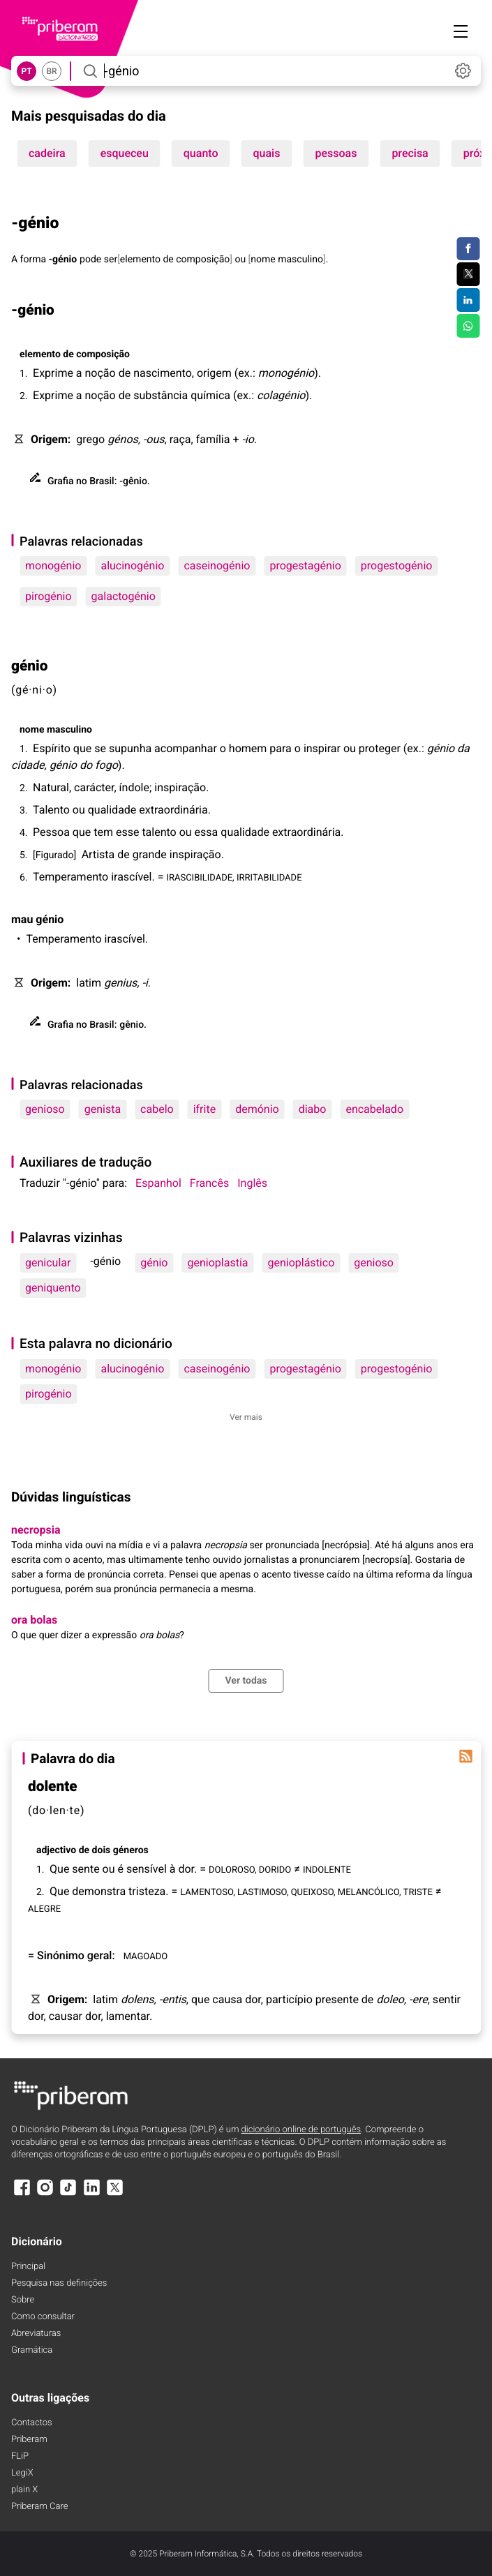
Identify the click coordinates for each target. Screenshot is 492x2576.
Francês (209, 1183)
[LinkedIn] (91, 2194)
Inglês (252, 1183)
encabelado (374, 1109)
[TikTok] (68, 2194)
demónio (257, 1109)
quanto (201, 153)
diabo (313, 1109)
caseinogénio (217, 565)
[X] (115, 2194)
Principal (28, 2266)
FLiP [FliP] (20, 2456)
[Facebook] (21, 2194)
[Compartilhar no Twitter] (467, 274)
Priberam (29, 2439)
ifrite (204, 1109)
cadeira (47, 153)
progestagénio (305, 565)
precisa (410, 153)
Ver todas (246, 1680)
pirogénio (48, 596)
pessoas (336, 153)
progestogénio (397, 565)
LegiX (22, 2473)
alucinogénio (132, 565)
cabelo (157, 1109)
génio (153, 1262)
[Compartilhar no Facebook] (467, 249)
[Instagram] (44, 2194)
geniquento (53, 1287)
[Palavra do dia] (465, 1756)
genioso (45, 1109)
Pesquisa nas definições (59, 2283)
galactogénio (123, 596)
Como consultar (43, 2317)
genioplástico (300, 1262)
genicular (47, 1262)
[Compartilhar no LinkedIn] (467, 300)
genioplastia (217, 1262)
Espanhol (158, 1183)
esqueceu (124, 153)
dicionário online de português (301, 2130)
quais (267, 153)
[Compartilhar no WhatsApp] (467, 326)
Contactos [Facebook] (31, 2423)
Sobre (22, 2300)
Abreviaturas (36, 2333)
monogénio (53, 565)
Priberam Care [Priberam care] (39, 2506)
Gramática (31, 2350)
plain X (24, 2490)
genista (102, 1109)
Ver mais (246, 1417)
